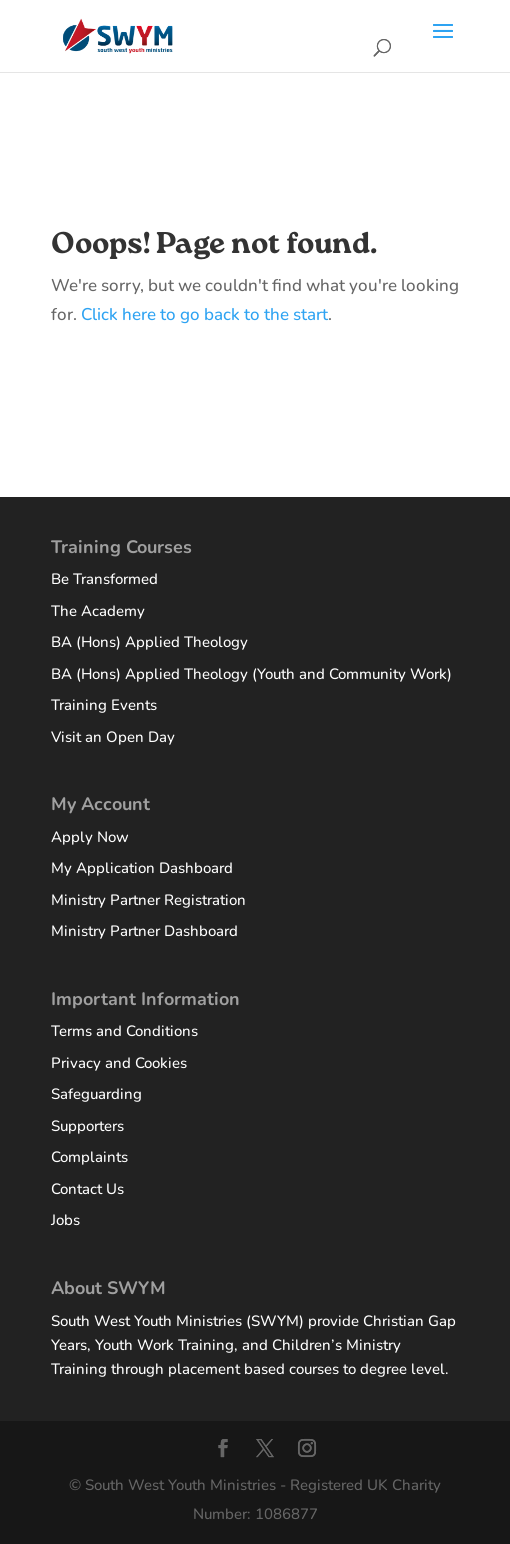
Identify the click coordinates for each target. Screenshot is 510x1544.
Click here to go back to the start (204, 314)
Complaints (89, 1157)
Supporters (87, 1126)
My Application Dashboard (142, 868)
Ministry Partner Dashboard (144, 931)
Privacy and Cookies (119, 1063)
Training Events (104, 705)
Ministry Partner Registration (148, 900)
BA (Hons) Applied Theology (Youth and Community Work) (251, 674)
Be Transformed (104, 579)
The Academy (98, 611)
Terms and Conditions (124, 1031)
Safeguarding (96, 1094)
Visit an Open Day (113, 737)
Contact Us (87, 1189)
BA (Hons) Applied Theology (149, 642)
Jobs (65, 1220)
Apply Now (90, 837)
